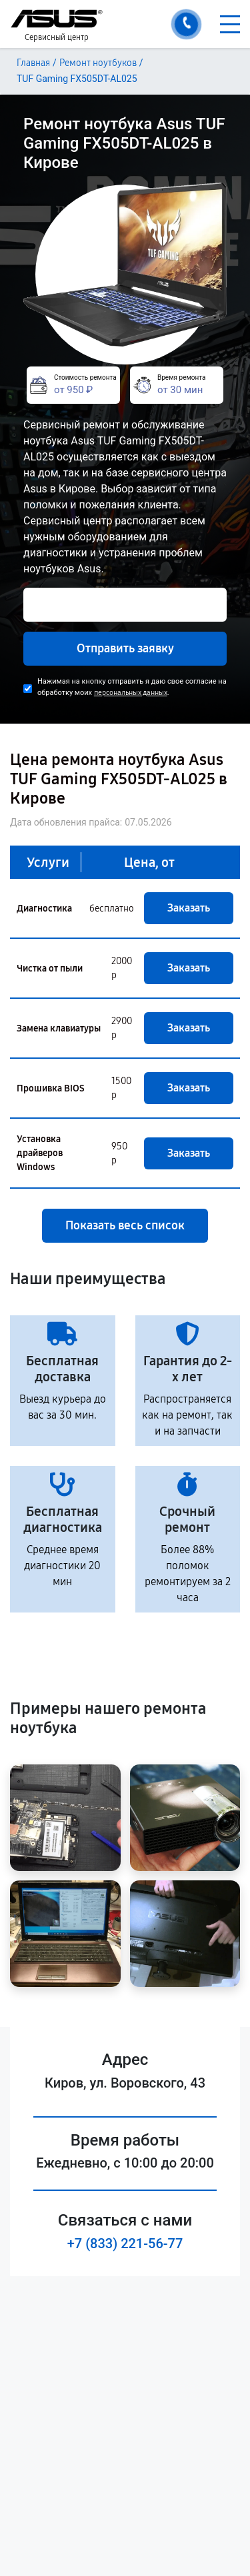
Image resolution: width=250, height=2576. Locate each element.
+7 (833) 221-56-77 (125, 2244)
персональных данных (130, 692)
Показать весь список (125, 1225)
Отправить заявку (125, 648)
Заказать (188, 908)
